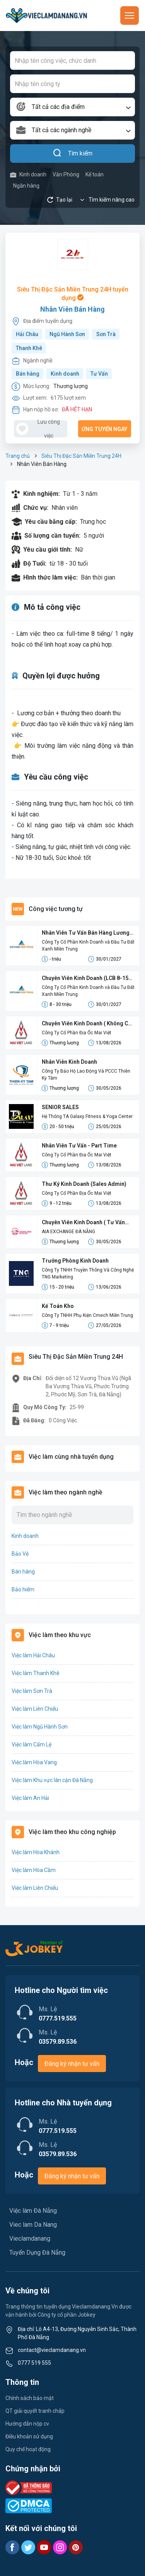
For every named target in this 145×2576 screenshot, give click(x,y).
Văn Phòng (66, 174)
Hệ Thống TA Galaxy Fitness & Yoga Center (87, 1116)
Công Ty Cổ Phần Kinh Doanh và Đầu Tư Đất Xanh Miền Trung (88, 945)
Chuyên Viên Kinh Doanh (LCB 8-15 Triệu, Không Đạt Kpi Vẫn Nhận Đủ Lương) (85, 978)
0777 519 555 (34, 2363)
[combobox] (72, 107)
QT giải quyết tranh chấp (35, 2411)
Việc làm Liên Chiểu (35, 1709)
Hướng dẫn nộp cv (27, 2424)
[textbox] (72, 107)
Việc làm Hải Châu (33, 1655)
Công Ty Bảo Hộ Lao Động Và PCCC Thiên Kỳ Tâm (86, 1074)
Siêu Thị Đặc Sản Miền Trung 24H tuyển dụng (72, 294)
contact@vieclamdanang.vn (52, 2350)
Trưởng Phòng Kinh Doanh (75, 1261)
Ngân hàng (26, 186)
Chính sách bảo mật (29, 2398)
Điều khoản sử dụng (29, 2436)
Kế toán (94, 174)
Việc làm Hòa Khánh (36, 1852)
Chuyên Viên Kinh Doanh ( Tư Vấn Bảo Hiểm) (83, 1223)
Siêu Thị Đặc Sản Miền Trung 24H (81, 456)
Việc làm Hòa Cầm (34, 1870)
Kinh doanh (28, 174)
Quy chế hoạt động (28, 2449)
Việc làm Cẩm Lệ (31, 1744)
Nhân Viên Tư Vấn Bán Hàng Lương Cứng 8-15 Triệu (86, 933)
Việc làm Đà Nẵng (33, 2210)
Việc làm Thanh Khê (36, 1673)
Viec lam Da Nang (33, 2224)
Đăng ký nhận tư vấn (71, 2063)
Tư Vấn (99, 374)
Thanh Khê (29, 348)
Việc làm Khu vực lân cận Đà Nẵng (52, 1780)
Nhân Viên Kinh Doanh (69, 1062)
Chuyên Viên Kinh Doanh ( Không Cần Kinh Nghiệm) (88, 1024)
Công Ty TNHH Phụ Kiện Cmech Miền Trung (87, 1315)
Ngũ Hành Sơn (67, 334)
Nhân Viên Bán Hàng (72, 309)
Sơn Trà (106, 334)
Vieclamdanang (29, 2238)
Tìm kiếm (72, 153)
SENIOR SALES (60, 1107)
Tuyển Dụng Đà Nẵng (37, 2252)
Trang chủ (17, 456)
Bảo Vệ (20, 1554)
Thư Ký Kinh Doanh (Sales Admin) (84, 1184)
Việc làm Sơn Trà (32, 1691)
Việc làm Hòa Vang (34, 1762)
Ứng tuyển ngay (104, 429)
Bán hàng (27, 374)
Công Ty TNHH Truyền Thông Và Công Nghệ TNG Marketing (88, 1273)
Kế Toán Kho (58, 1306)
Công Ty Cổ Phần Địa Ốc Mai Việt (76, 1032)
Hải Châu (27, 334)
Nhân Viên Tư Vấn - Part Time (79, 1145)
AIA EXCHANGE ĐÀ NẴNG (68, 1231)
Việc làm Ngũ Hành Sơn (40, 1727)
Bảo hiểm (23, 1589)
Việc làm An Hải (30, 1798)
